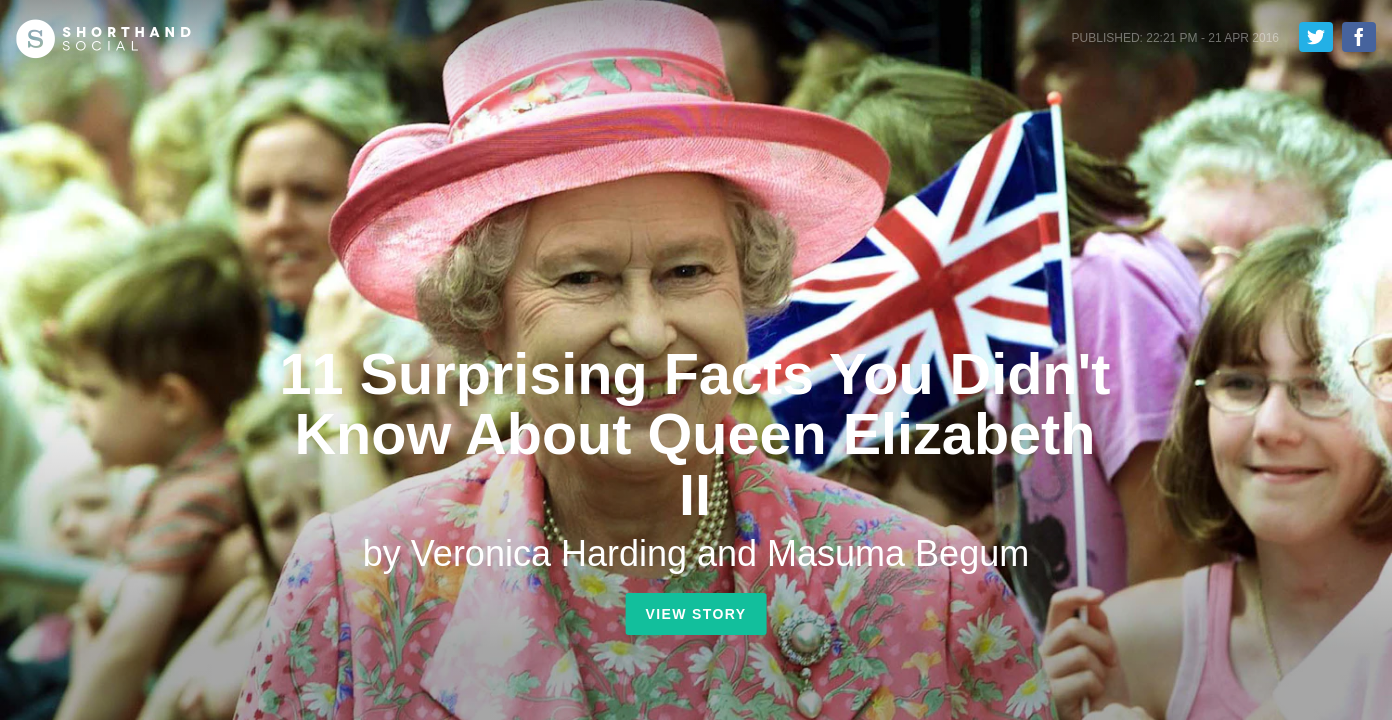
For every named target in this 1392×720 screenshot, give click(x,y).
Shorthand (103, 39)
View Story (695, 614)
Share (1359, 37)
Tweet (1316, 37)
